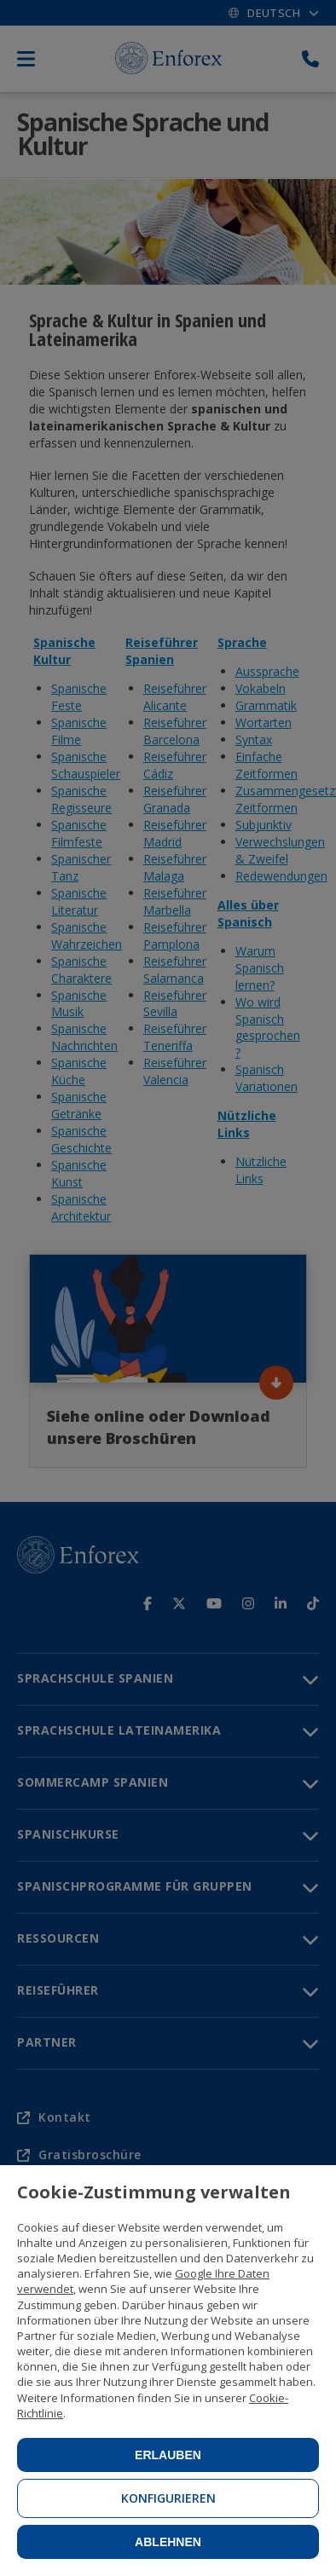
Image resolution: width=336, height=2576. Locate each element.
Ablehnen (168, 2542)
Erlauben (168, 2455)
